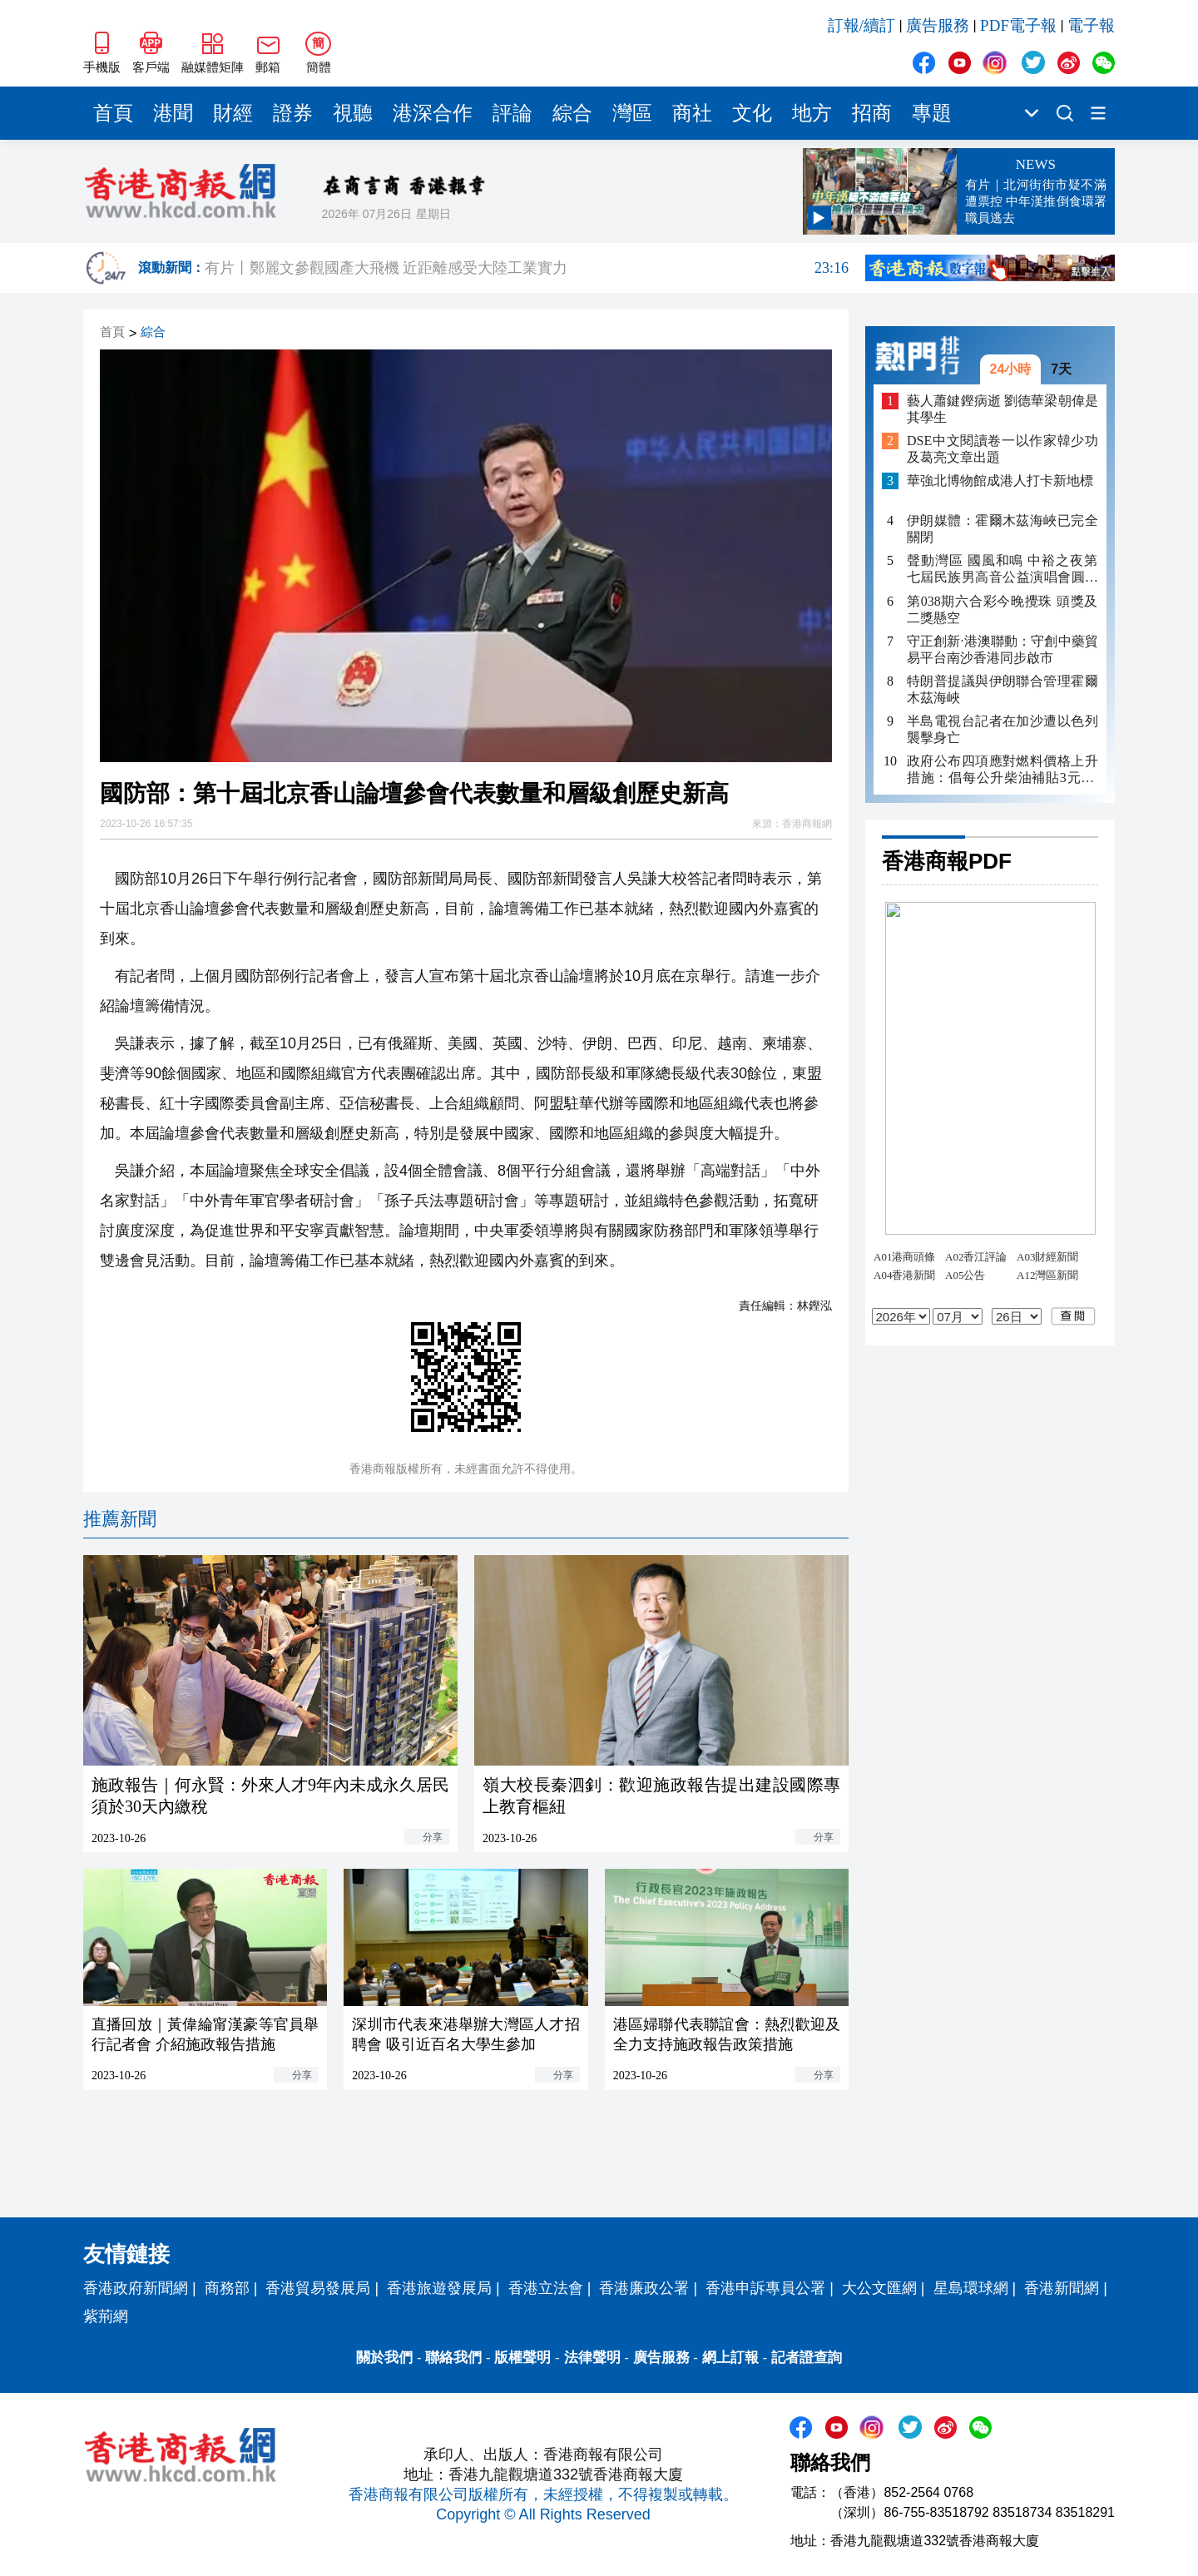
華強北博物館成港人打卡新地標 (1000, 480)
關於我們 (384, 2357)
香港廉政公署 (644, 2288)
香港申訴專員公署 (765, 2288)
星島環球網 (970, 2288)
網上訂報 (730, 2357)
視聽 (353, 113)
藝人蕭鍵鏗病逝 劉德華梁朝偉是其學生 (1002, 409)
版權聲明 (522, 2357)
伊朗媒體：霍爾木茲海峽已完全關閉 (1002, 528)
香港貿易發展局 (317, 2288)
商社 (692, 113)
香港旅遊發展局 (439, 2288)
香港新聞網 (1061, 2288)
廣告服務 (937, 25)
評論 (512, 113)
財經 (233, 113)
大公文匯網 (879, 2288)
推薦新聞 (119, 1518)
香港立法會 (545, 2288)
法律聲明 (592, 2357)
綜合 (572, 113)
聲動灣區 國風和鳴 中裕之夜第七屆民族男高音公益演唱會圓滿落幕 (1002, 569)
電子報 (1091, 25)
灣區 (632, 113)
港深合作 (433, 113)
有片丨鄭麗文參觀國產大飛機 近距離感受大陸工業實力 (527, 268)
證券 (293, 113)
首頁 (113, 113)
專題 (932, 113)
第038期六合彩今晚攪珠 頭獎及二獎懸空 (1002, 609)
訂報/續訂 (861, 25)
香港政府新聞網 (135, 2288)
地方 (812, 113)
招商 (872, 113)
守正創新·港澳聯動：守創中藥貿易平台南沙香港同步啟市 (1002, 649)
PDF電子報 (1018, 25)
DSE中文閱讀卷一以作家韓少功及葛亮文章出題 (1002, 448)
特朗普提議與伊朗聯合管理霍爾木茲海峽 (1002, 689)
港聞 (173, 113)
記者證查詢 (806, 2357)
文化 (752, 113)
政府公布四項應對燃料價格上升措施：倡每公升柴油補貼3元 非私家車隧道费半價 (1002, 770)
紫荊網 (105, 2316)
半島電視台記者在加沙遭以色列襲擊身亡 (1002, 729)
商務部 (227, 2288)
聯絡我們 (453, 2357)
